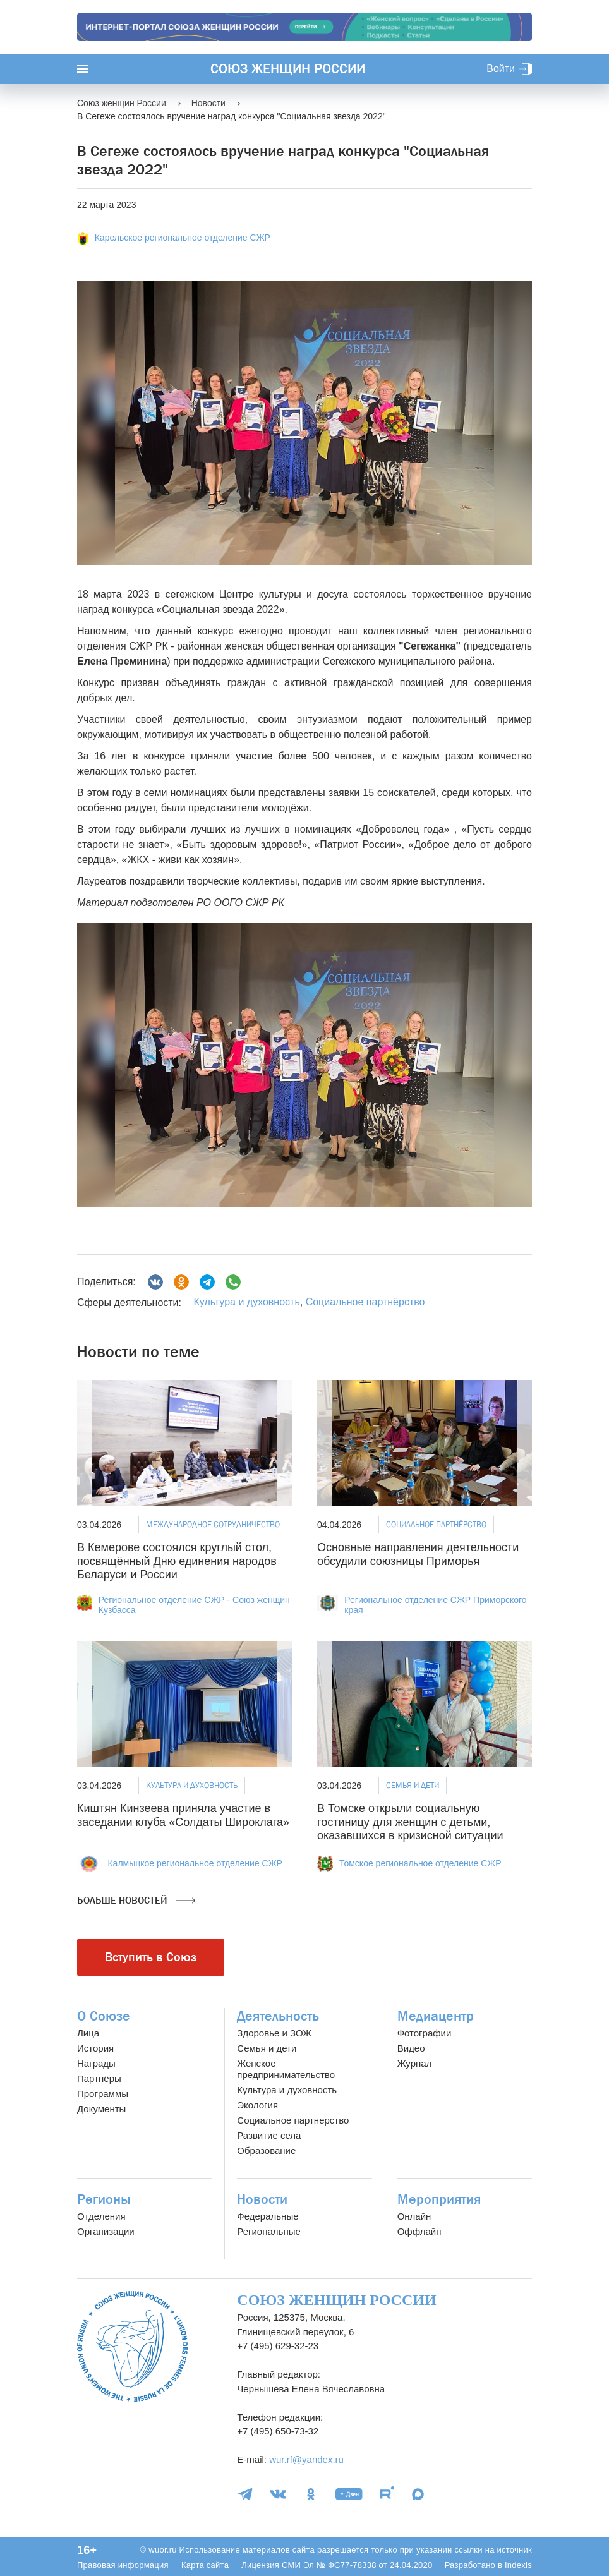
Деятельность (278, 2016)
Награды (96, 2063)
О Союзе (103, 2016)
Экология (257, 2105)
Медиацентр (435, 2016)
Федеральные (267, 2216)
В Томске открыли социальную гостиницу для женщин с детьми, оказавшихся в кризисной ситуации (410, 1822)
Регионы (104, 2199)
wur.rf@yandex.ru (306, 2459)
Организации (106, 2231)
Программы (102, 2093)
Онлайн (414, 2216)
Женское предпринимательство (286, 2069)
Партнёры (99, 2078)
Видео (411, 2048)
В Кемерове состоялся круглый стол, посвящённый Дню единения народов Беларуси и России (177, 1561)
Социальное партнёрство (365, 1302)
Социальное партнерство (293, 2120)
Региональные (268, 2231)
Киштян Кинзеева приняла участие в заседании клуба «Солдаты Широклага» (183, 1815)
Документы (101, 2108)
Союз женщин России (287, 69)
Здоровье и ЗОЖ (274, 2033)
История (95, 2048)
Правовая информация (123, 2565)
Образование (266, 2150)
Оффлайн (419, 2231)
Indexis (518, 2565)
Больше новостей (136, 1901)
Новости (262, 2199)
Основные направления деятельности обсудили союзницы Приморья (418, 1554)
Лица (88, 2033)
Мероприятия (439, 2199)
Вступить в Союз (150, 1957)
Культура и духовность (246, 1302)
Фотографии (424, 2033)
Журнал (414, 2063)
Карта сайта (205, 2565)
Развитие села (269, 2135)
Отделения (101, 2216)
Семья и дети (412, 1785)
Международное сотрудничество (213, 1524)
